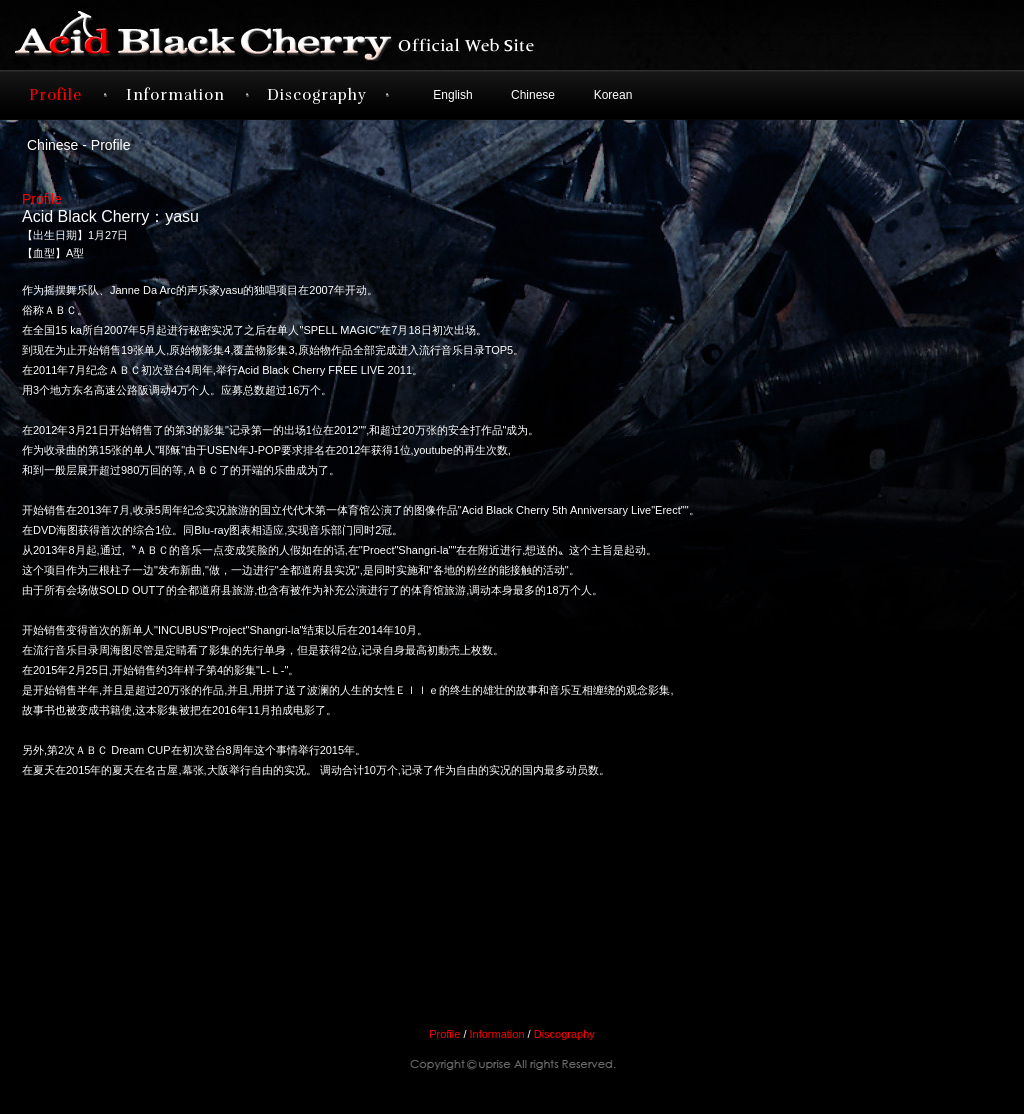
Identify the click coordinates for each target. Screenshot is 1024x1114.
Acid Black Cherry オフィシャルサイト (312, 35)
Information (175, 95)
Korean (613, 95)
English (452, 95)
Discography (317, 95)
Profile (55, 95)
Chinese (533, 95)
